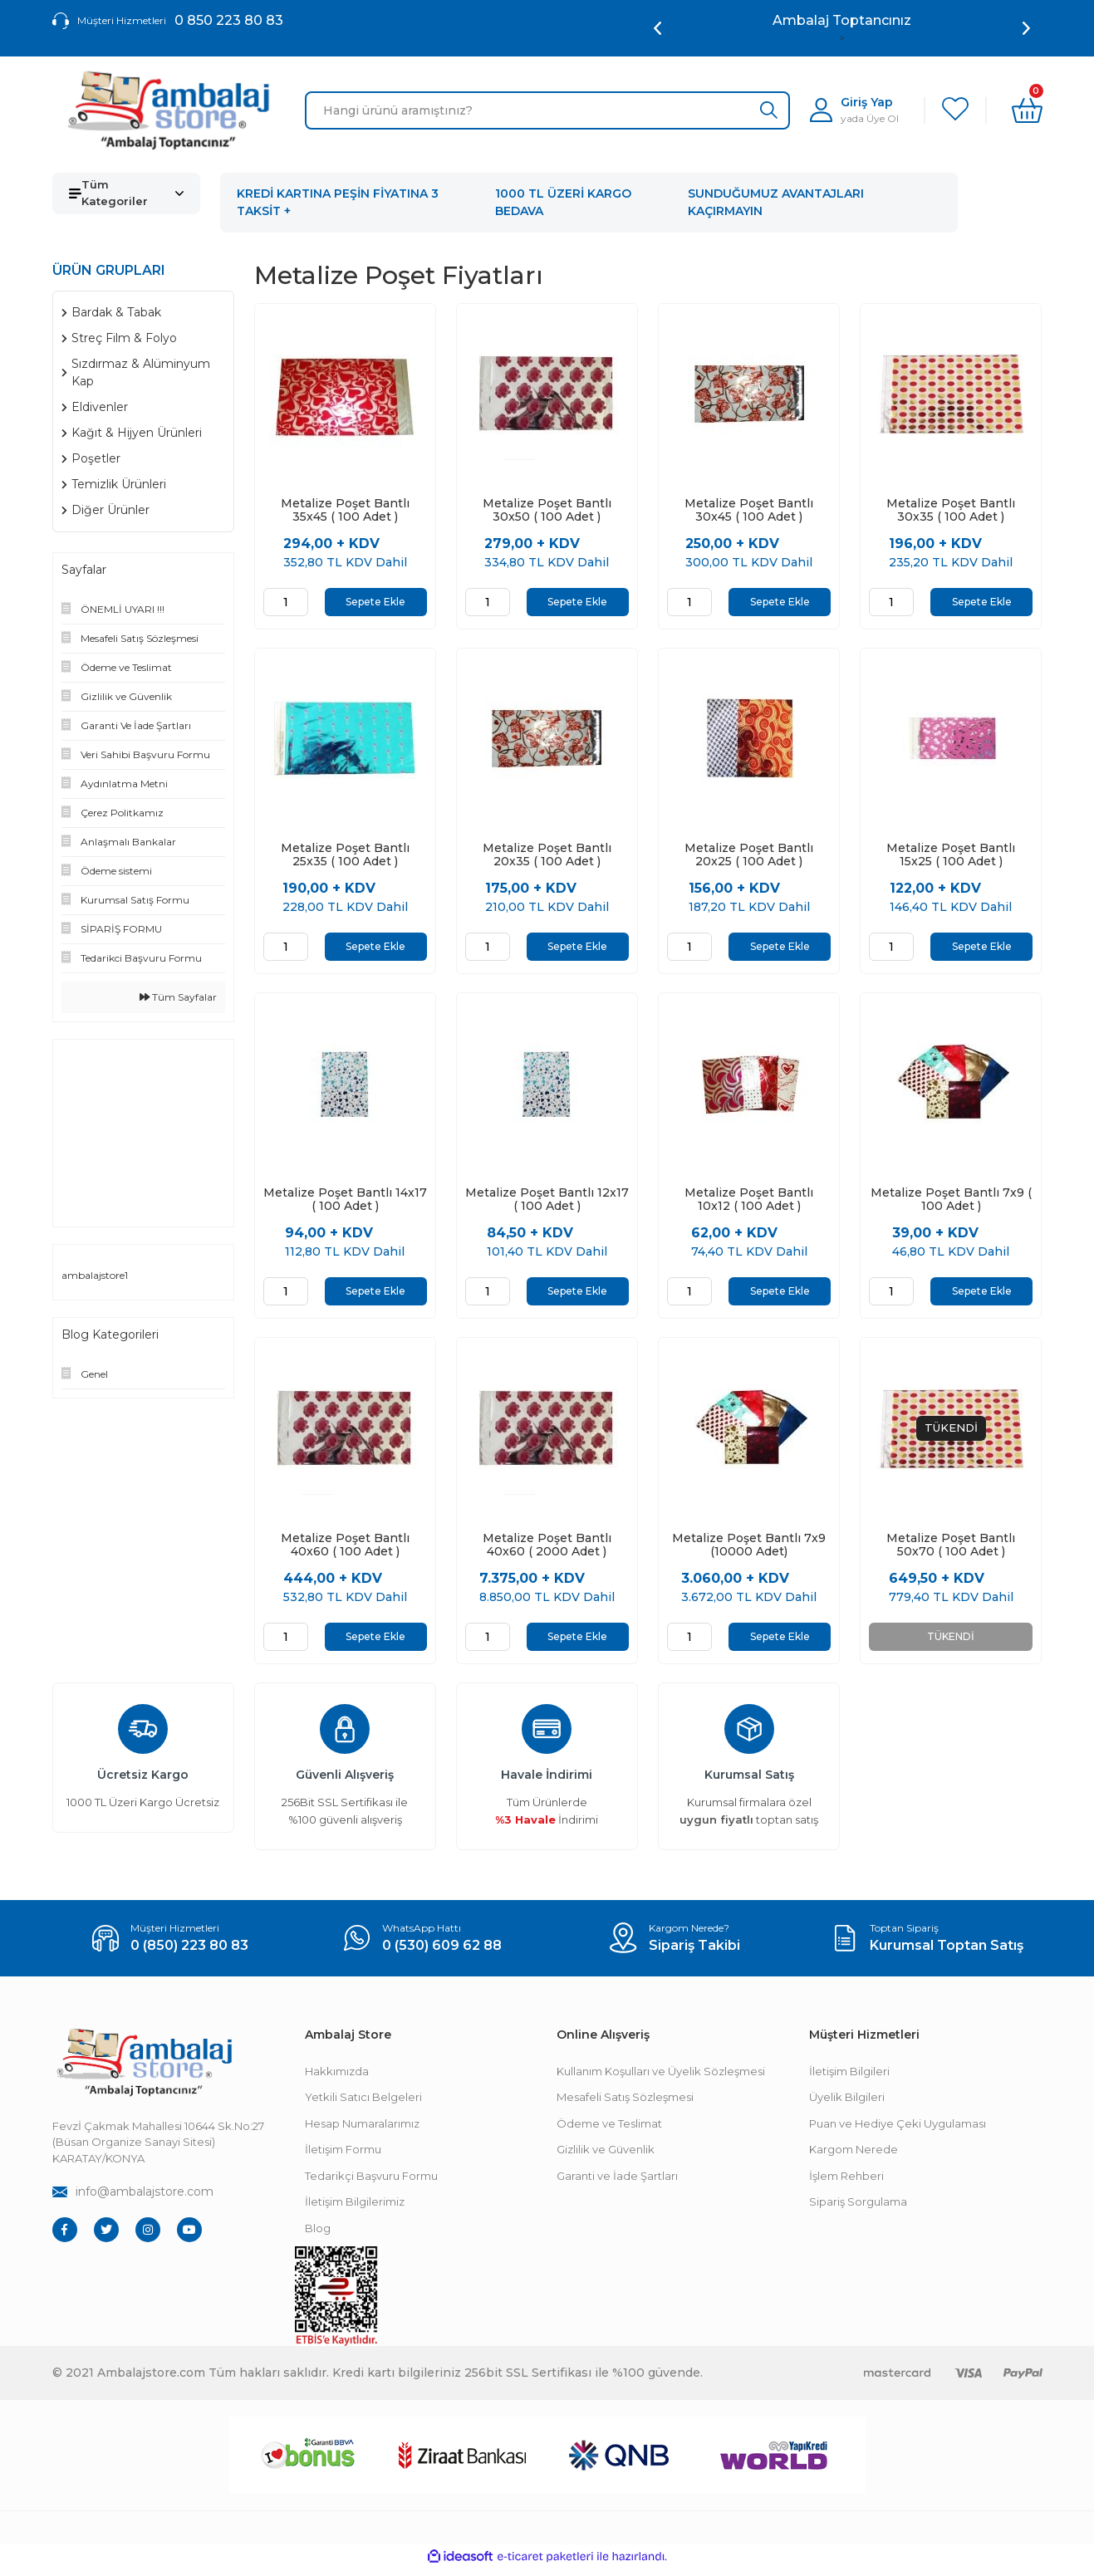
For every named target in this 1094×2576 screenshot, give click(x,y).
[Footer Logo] (143, 2069)
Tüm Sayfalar (178, 997)
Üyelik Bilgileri (847, 2103)
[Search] (547, 110)
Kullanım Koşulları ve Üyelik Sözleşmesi (661, 2077)
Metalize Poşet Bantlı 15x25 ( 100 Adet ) (950, 856)
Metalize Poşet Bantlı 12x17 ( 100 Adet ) (547, 1203)
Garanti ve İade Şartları (617, 2182)
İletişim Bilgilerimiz (355, 2208)
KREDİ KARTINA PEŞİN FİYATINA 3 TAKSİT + (338, 202)
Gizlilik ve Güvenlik (606, 2155)
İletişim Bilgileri (849, 2077)
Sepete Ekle (375, 601)
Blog (318, 2234)
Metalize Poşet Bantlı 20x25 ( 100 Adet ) (748, 856)
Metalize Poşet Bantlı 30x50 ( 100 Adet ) (547, 510)
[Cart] (1027, 110)
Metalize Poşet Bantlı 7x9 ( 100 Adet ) (951, 1203)
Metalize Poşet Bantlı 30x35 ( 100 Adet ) (950, 510)
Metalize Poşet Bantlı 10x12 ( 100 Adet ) (748, 1203)
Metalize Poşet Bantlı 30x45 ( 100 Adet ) (748, 510)
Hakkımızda (337, 2077)
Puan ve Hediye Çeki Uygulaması (897, 2130)
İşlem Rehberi (846, 2182)
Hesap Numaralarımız (362, 2130)
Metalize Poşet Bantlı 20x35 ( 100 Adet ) (547, 856)
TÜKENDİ (950, 1641)
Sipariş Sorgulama (858, 2208)
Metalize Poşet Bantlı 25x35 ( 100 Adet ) (345, 856)
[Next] (1026, 28)
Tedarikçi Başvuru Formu (371, 2182)
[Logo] (168, 110)
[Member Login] (854, 110)
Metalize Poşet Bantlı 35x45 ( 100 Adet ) (345, 510)
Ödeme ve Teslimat (609, 2130)
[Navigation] (126, 193)
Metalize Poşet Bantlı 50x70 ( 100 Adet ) (950, 1549)
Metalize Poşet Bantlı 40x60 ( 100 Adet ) (345, 1549)
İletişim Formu (343, 2155)
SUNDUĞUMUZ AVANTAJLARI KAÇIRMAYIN (776, 202)
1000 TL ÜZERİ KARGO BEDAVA (563, 202)
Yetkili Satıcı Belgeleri (363, 2103)
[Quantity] (285, 602)
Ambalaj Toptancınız (842, 20)
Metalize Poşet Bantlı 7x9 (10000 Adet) (749, 1549)
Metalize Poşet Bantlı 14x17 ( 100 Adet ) (345, 1203)
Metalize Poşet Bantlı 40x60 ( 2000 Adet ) (547, 1549)
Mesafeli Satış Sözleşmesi (625, 2103)
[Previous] (657, 28)
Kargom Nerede (853, 2155)
